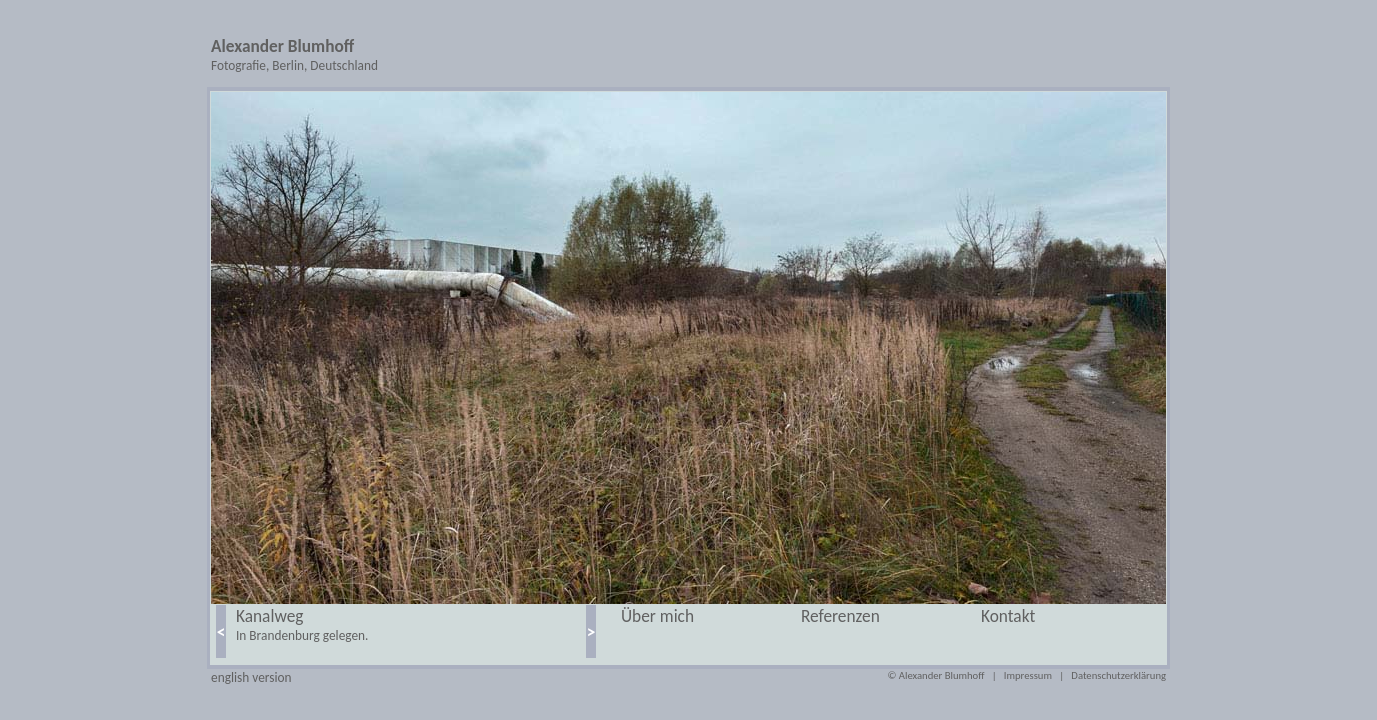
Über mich (657, 616)
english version (251, 677)
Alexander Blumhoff (282, 46)
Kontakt (1008, 616)
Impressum (1028, 675)
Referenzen (840, 616)
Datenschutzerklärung (1118, 675)
